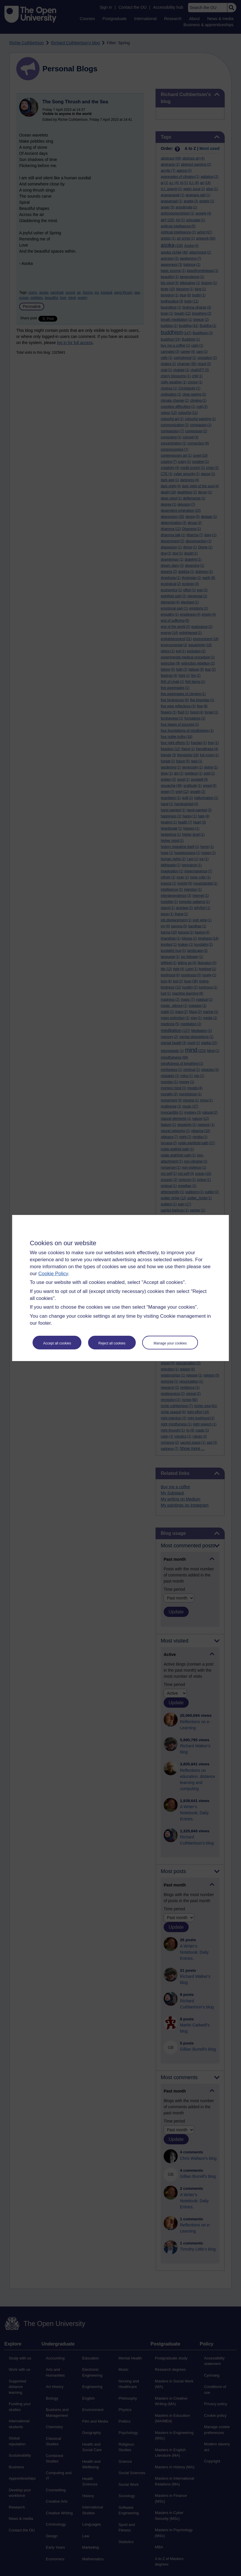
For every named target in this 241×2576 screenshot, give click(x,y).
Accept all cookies (57, 1343)
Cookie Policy (53, 1273)
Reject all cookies (111, 1343)
